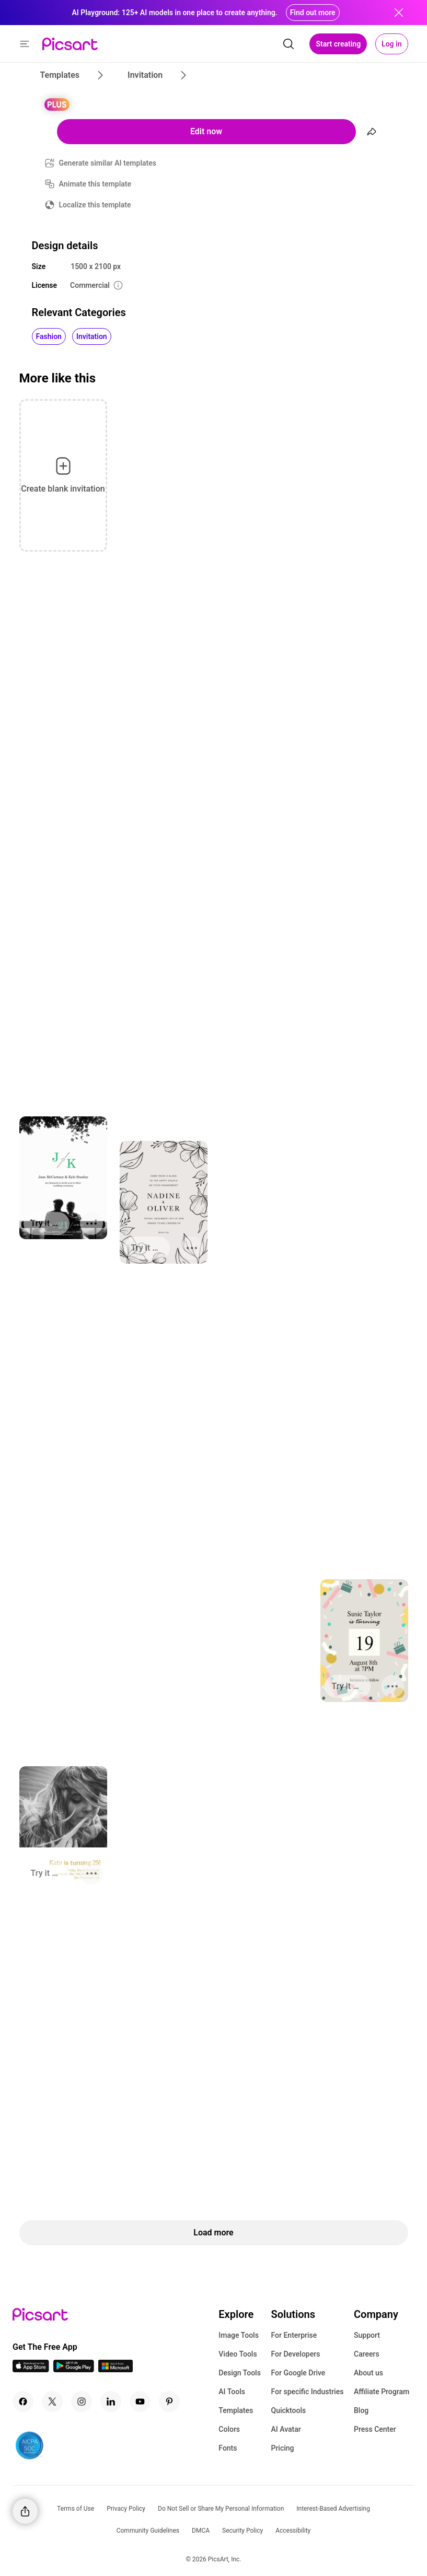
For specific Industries (307, 2391)
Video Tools (237, 2354)
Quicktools (288, 2410)
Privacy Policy (126, 2508)
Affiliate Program (381, 2391)
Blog (361, 2410)
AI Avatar (286, 2429)
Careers (366, 2354)
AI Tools (231, 2391)
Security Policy (242, 2530)
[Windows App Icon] (115, 2369)
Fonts (227, 2448)
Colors (229, 2429)
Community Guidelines (148, 2530)
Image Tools (238, 2335)
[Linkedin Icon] (110, 2401)
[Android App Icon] (73, 2369)
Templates (235, 2410)
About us (368, 2373)
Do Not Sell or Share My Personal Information (221, 2508)
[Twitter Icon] (52, 2401)
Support (367, 2335)
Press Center (375, 2429)
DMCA (201, 2530)
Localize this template (95, 205)
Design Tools (239, 2373)
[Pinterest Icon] (169, 2401)
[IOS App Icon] (31, 2369)
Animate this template (95, 184)
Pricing (282, 2448)
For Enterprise (294, 2335)
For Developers (295, 2354)
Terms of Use (75, 2508)
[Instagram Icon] (81, 2401)
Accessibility (292, 2530)
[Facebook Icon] (23, 2401)
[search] (288, 43)
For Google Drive (298, 2373)
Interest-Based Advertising (333, 2508)
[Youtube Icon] (140, 2401)
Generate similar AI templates (108, 163)
